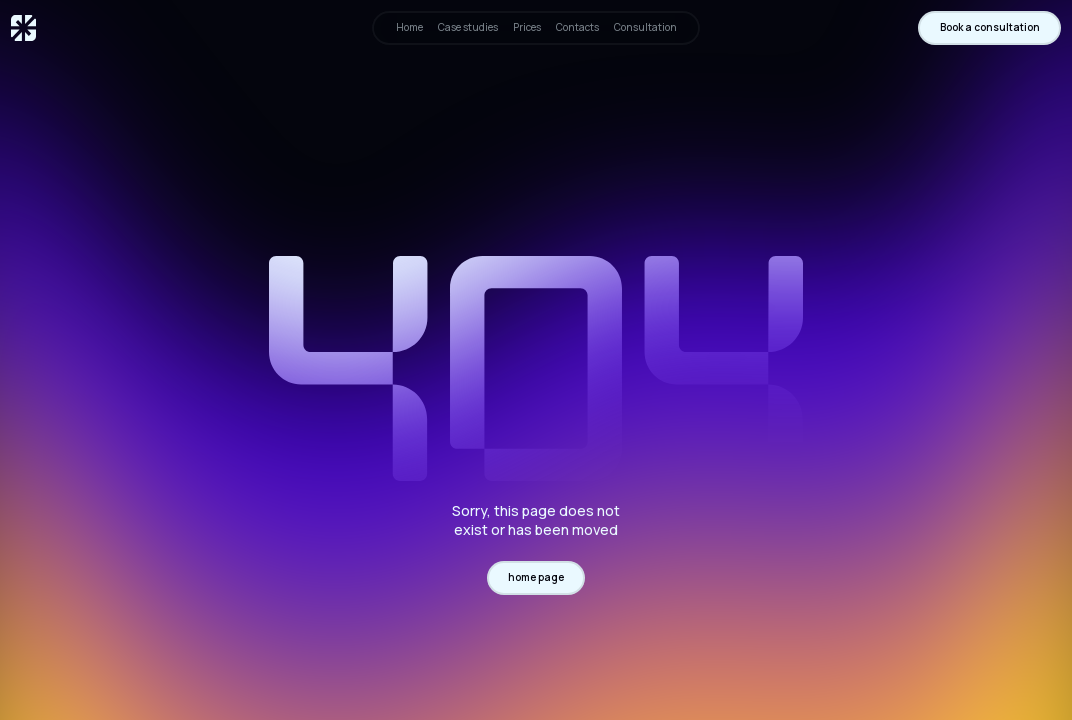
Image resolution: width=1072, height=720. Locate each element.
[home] (24, 28)
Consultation (645, 27)
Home (409, 27)
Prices (527, 27)
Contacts (577, 27)
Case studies (468, 27)
